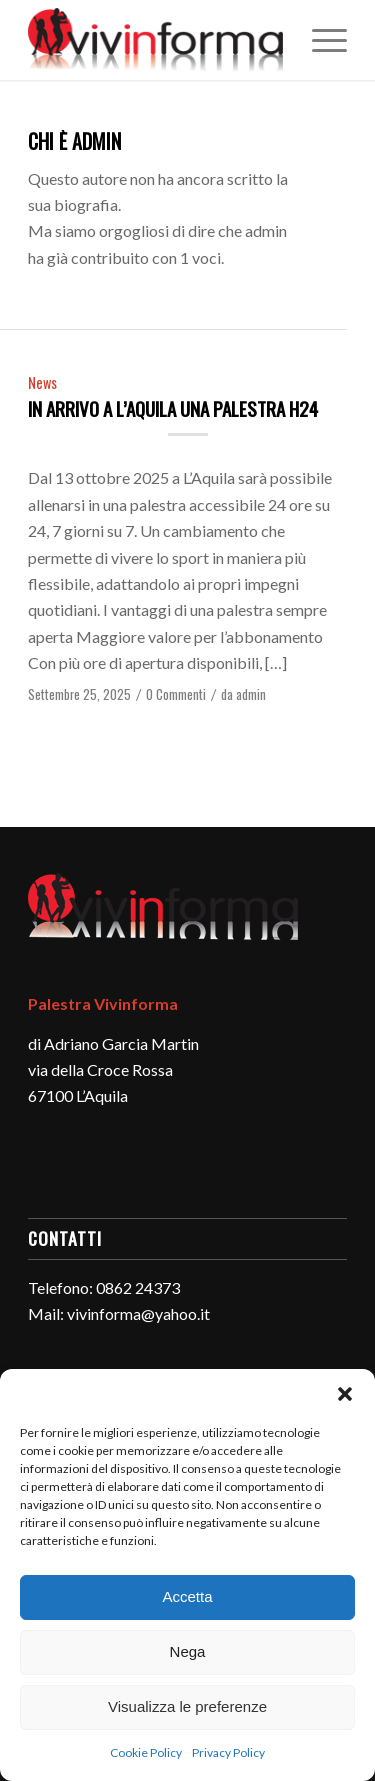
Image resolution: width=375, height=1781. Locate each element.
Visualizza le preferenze (187, 1706)
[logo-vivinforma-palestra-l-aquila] (155, 40)
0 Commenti (176, 694)
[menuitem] (319, 40)
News (42, 382)
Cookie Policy (146, 1752)
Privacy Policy (228, 1752)
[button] (345, 1394)
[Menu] (319, 40)
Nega (188, 1651)
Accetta (187, 1596)
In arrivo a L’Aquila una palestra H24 (173, 408)
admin (251, 694)
